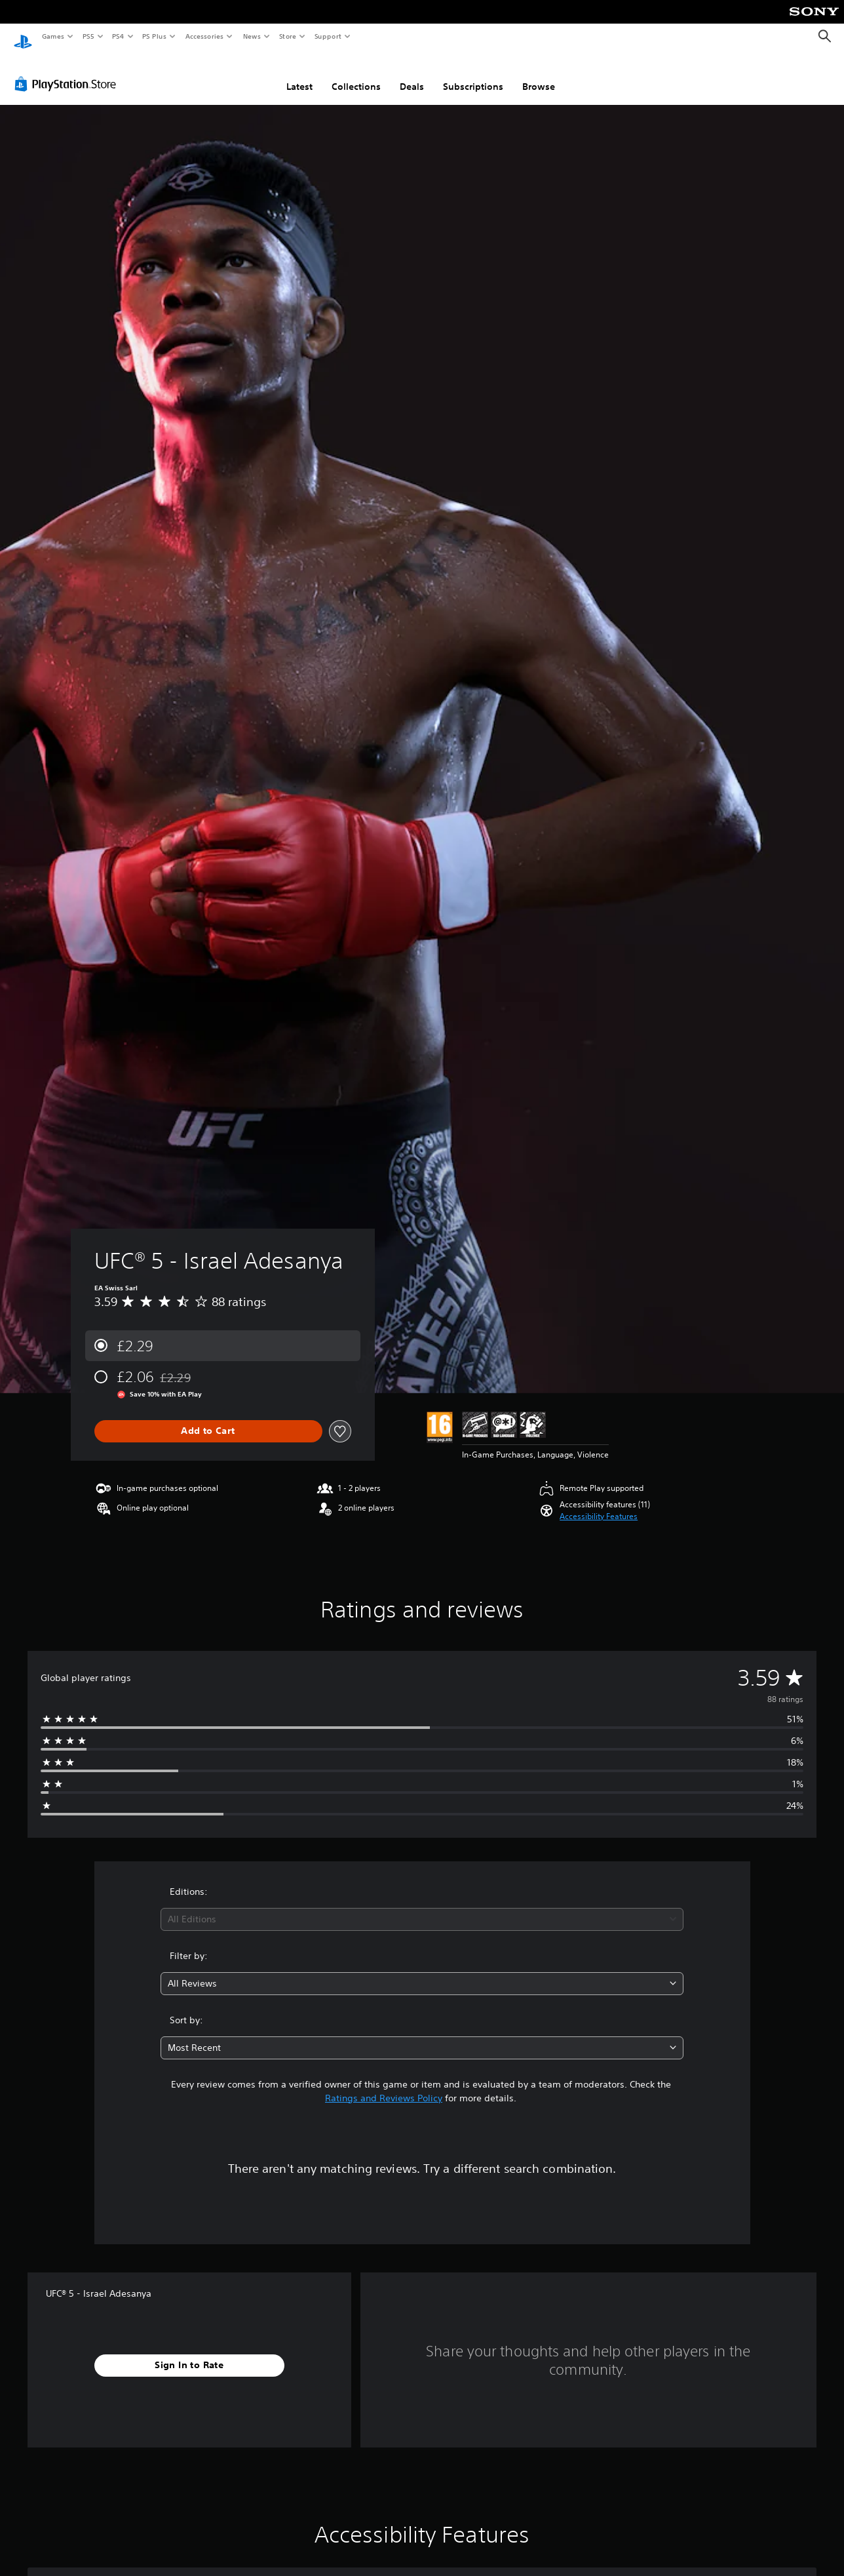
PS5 (88, 36)
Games (52, 36)
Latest (299, 74)
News (252, 36)
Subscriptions (473, 74)
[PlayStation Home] (23, 37)
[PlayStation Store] (68, 71)
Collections (356, 74)
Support (327, 36)
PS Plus (154, 36)
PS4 (118, 36)
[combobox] (422, 1906)
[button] (599, 1504)
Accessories (204, 36)
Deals (412, 74)
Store (287, 36)
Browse (538, 74)
